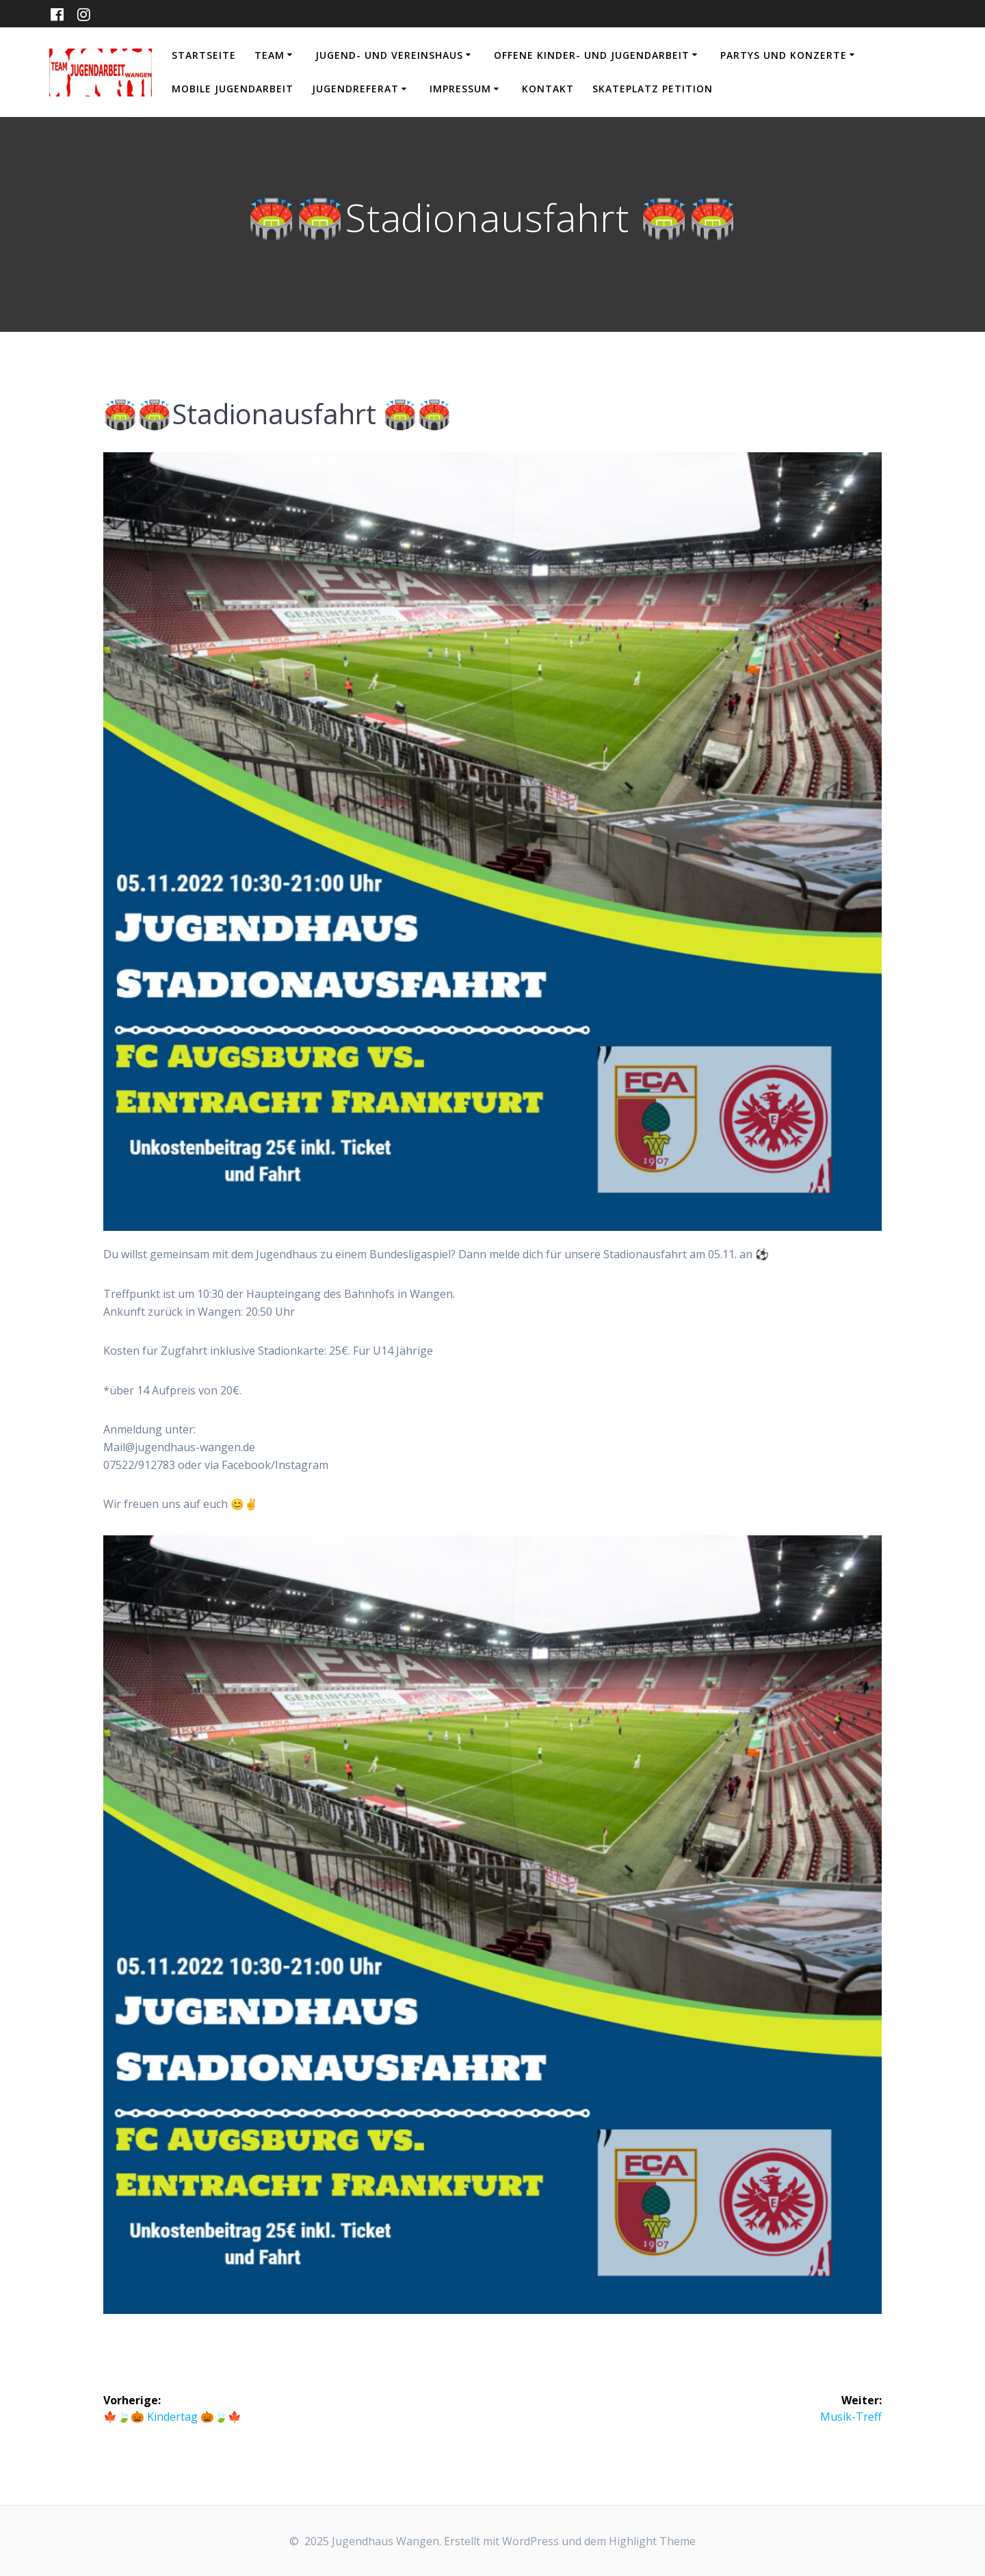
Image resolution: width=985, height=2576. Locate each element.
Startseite (204, 55)
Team (269, 55)
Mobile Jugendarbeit (232, 88)
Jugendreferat (355, 88)
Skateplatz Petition (652, 88)
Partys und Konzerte (783, 55)
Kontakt (548, 88)
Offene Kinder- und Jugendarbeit (592, 55)
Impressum (460, 88)
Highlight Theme (652, 2541)
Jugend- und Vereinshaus (389, 55)
